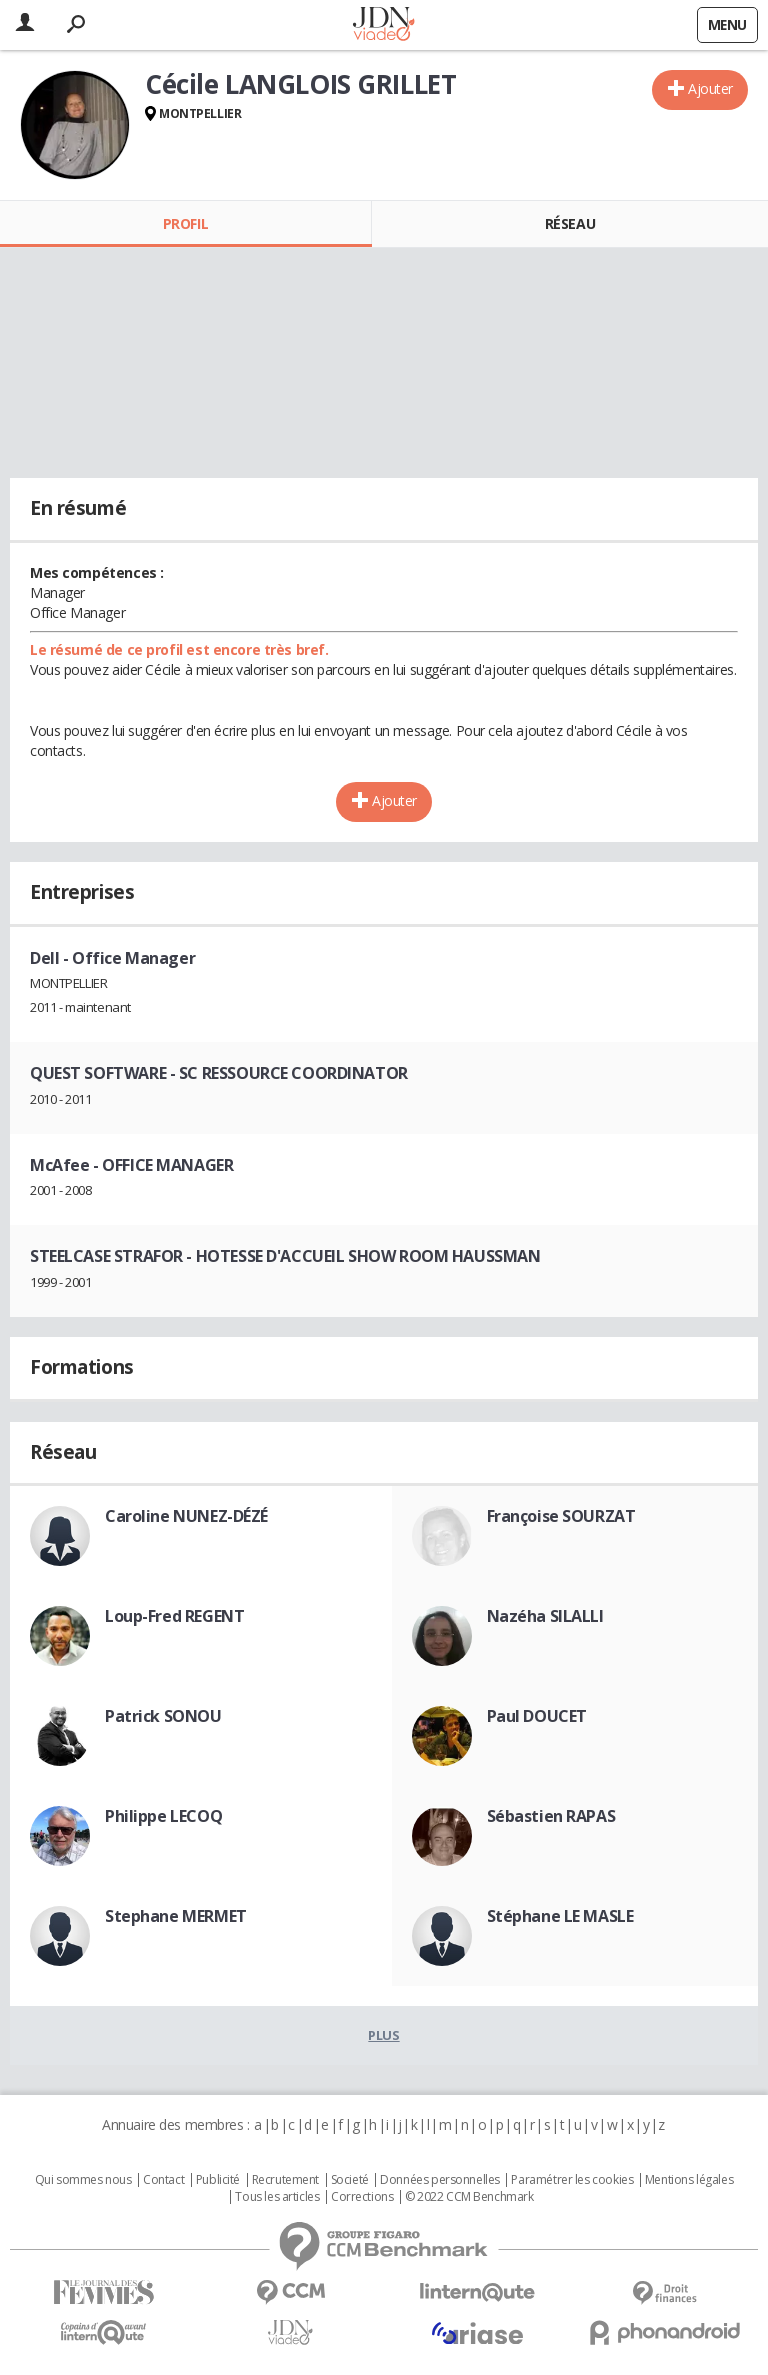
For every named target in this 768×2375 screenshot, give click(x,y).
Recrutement (285, 2180)
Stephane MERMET (176, 1916)
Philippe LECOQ (163, 1816)
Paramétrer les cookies (572, 2180)
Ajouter (710, 88)
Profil (185, 223)
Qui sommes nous (83, 2180)
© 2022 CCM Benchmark (469, 2197)
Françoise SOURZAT (561, 1516)
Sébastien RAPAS (551, 1816)
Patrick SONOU (163, 1716)
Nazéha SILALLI (545, 1616)
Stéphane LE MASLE (560, 1916)
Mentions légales (689, 2180)
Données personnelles (440, 2180)
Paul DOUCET (537, 1716)
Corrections (362, 2197)
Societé (350, 2180)
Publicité (218, 2180)
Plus (383, 2035)
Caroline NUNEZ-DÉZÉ (186, 1516)
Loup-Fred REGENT (174, 1616)
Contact (163, 2180)
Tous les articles (277, 2197)
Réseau (570, 223)
